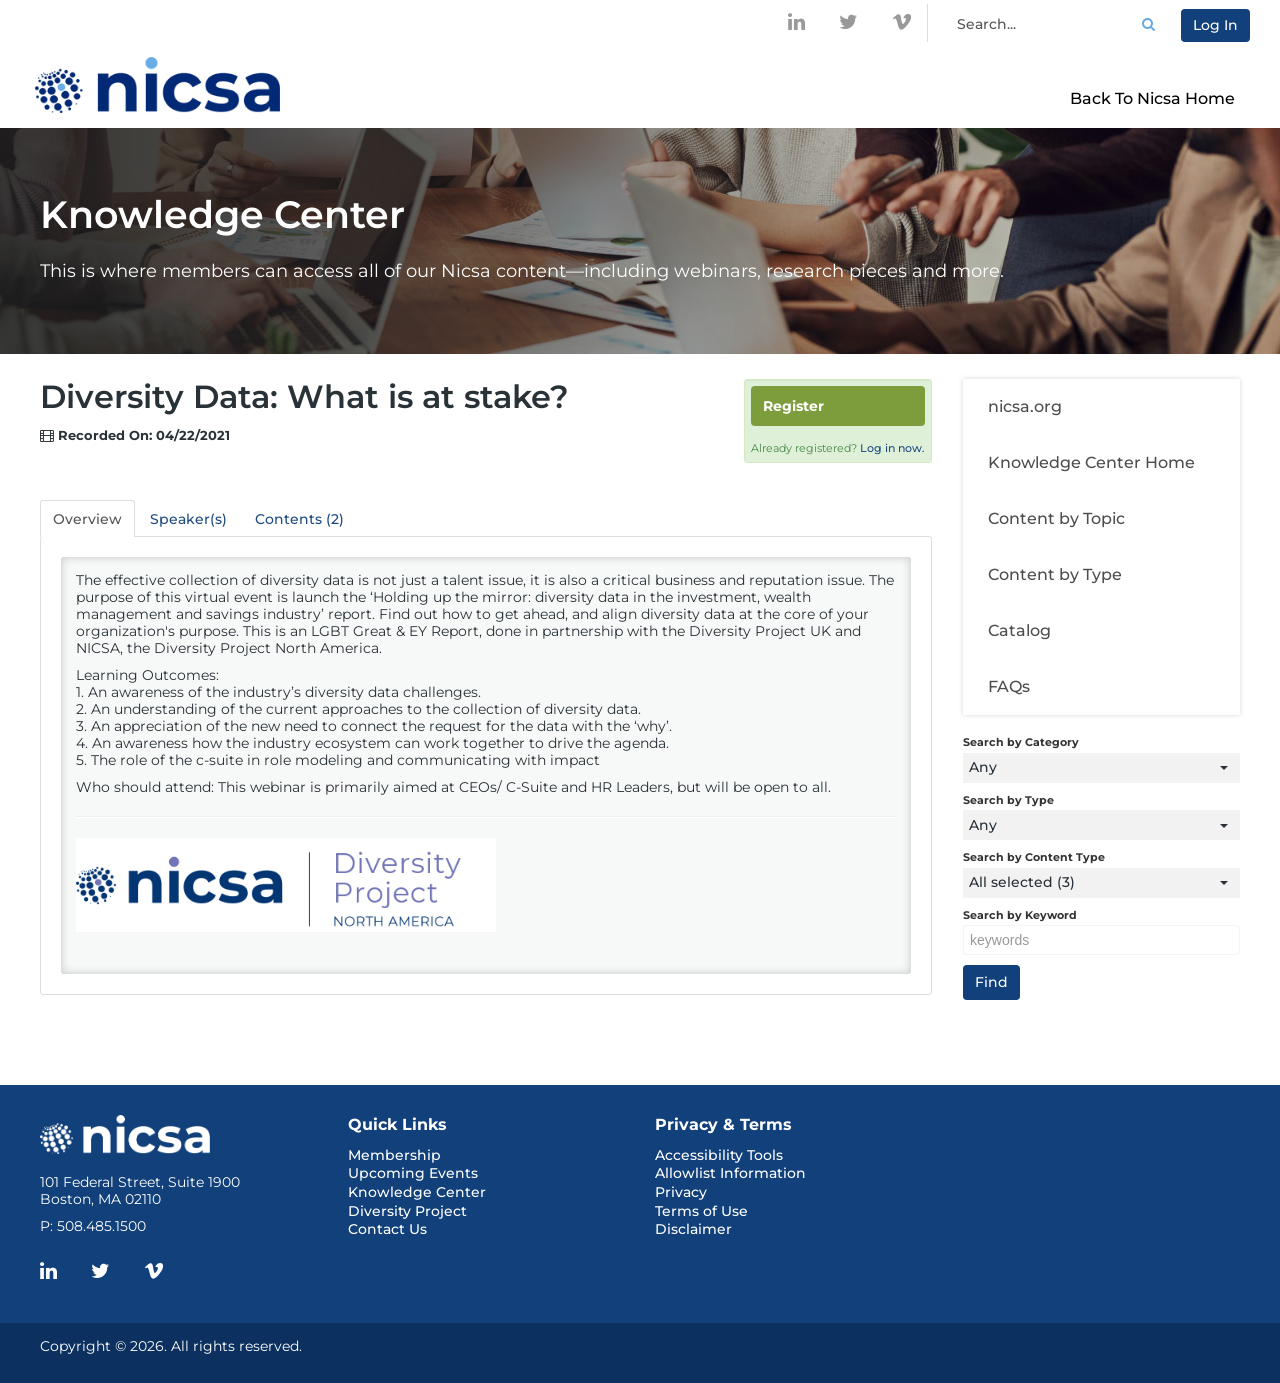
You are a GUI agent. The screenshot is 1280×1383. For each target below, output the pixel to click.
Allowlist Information (730, 1173)
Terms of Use (701, 1211)
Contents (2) (299, 519)
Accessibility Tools (719, 1155)
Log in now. (892, 448)
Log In (1215, 25)
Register (793, 406)
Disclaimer (693, 1229)
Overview (87, 519)
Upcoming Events (413, 1173)
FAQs (1009, 686)
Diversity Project (407, 1211)
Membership (394, 1155)
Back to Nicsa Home (1152, 98)
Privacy (681, 1192)
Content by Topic (1056, 518)
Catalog (1019, 630)
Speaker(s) (188, 519)
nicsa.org (1025, 406)
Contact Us (387, 1229)
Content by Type (1055, 574)
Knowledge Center (417, 1192)
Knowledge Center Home (1091, 462)
